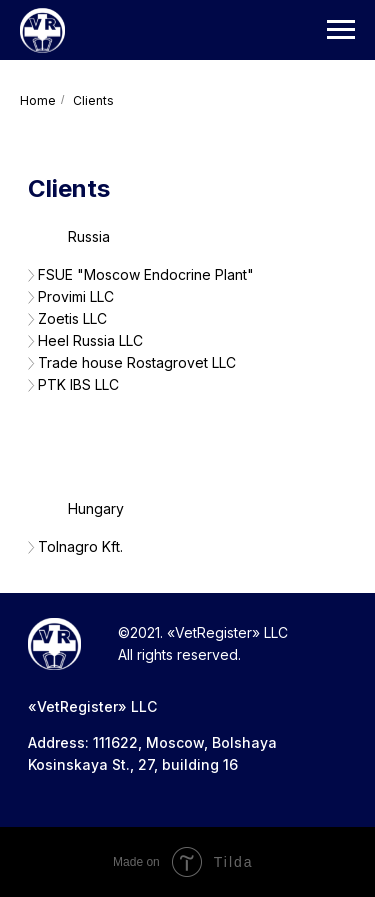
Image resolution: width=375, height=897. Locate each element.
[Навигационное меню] (341, 30)
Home (38, 100)
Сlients (93, 100)
